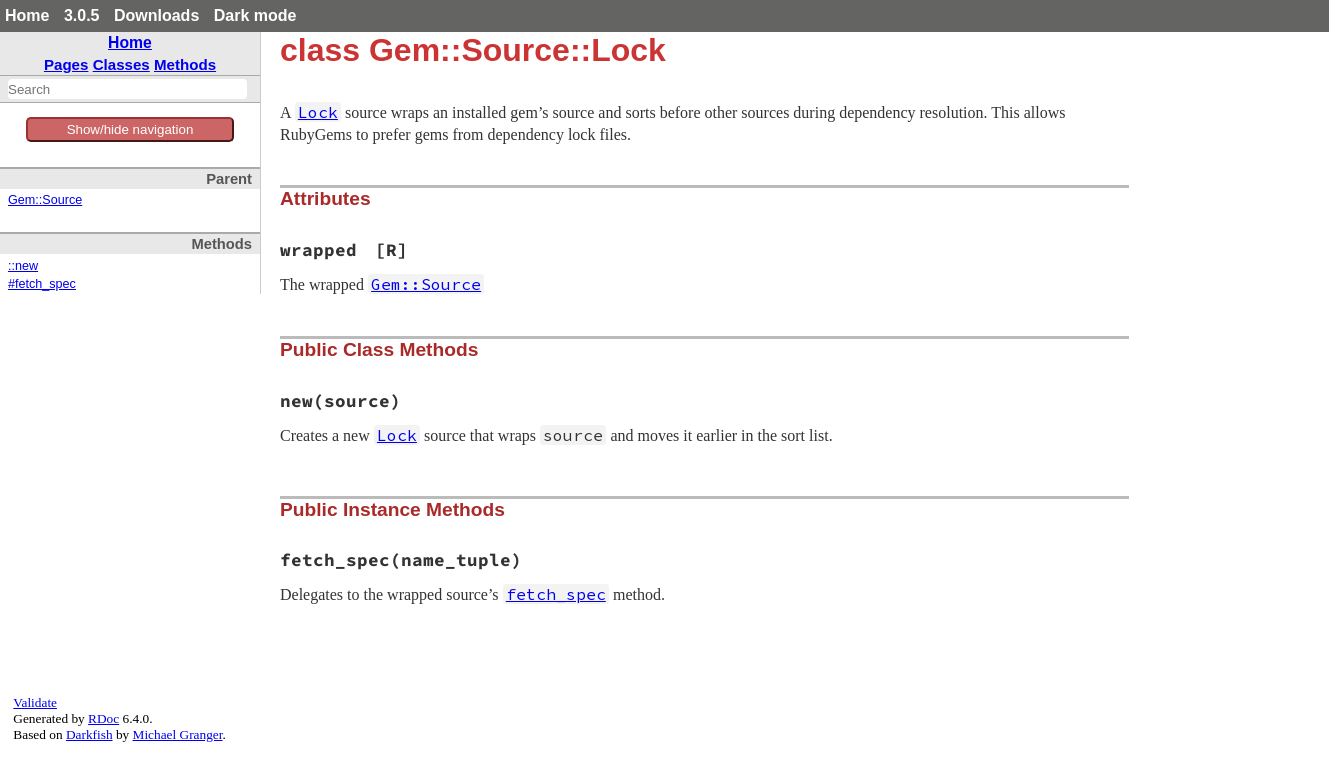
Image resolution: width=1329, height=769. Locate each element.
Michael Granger (178, 734)
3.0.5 (82, 15)
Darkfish (89, 734)
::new (23, 266)
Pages (66, 64)
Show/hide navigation (130, 129)
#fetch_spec (42, 284)
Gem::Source (45, 200)
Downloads (156, 15)
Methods (185, 64)
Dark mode (255, 15)
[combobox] (127, 89)
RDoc (103, 718)
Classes (121, 64)
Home (27, 15)
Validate (35, 702)
